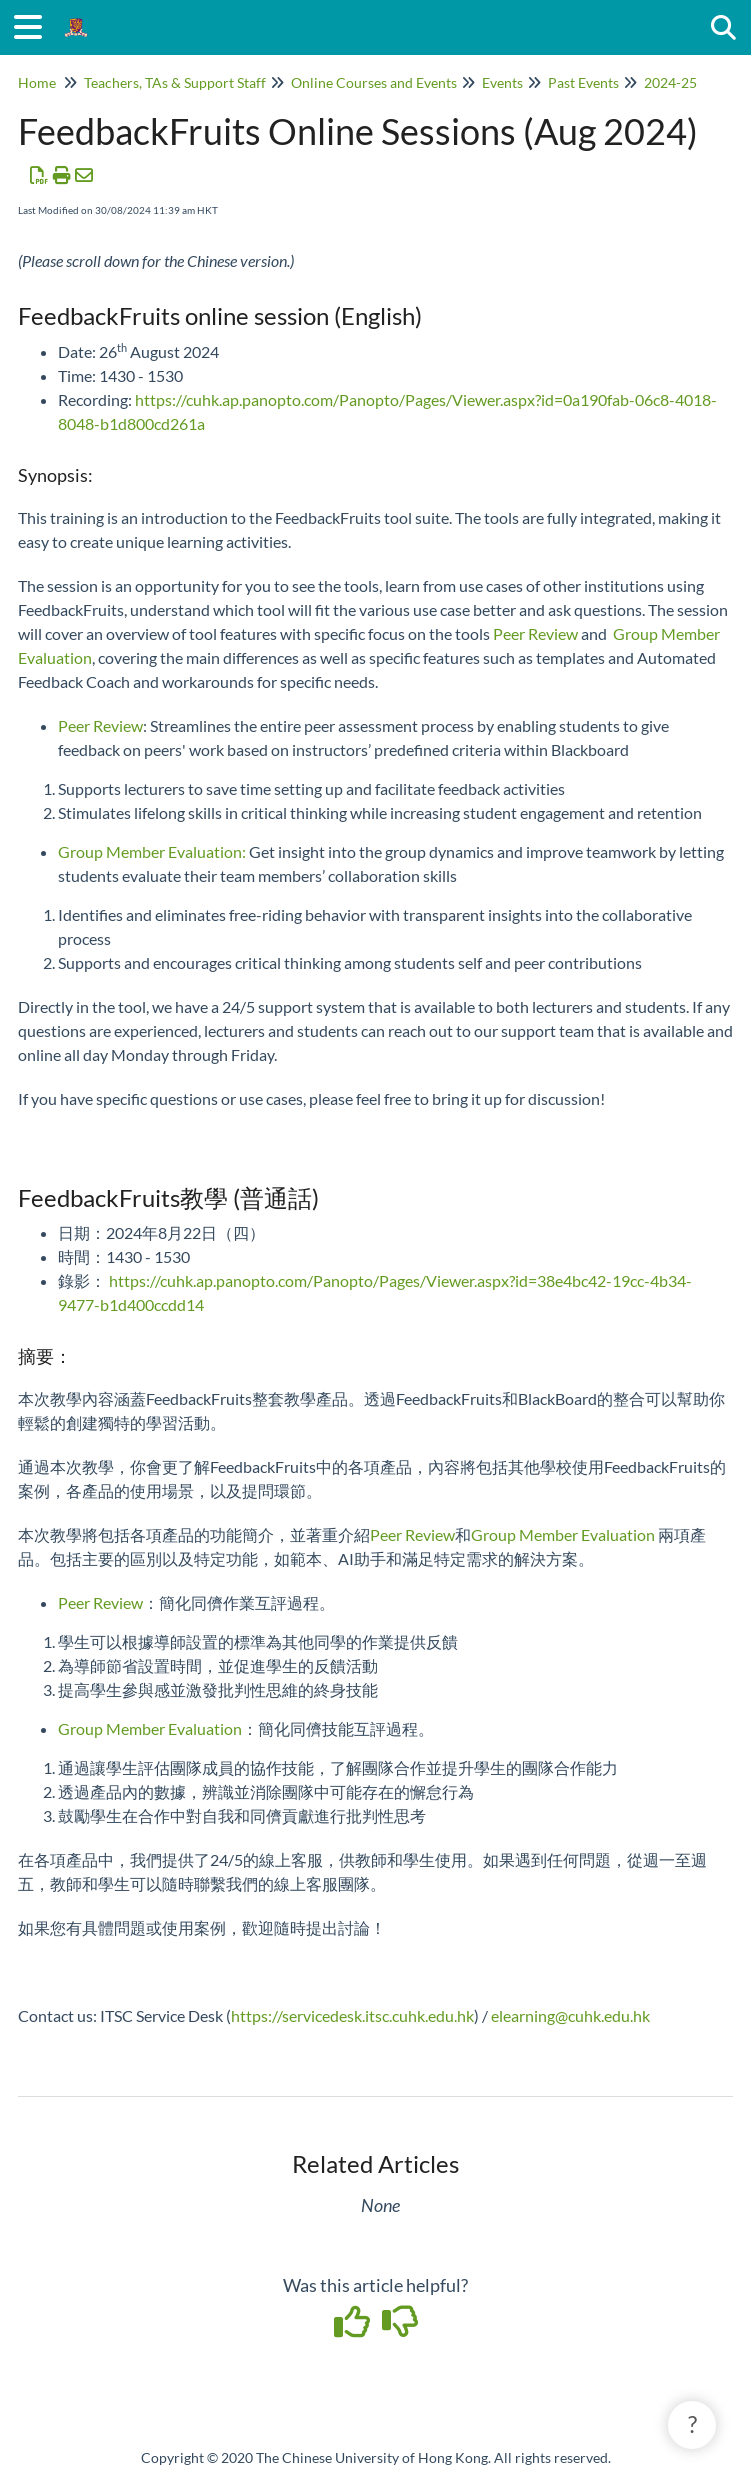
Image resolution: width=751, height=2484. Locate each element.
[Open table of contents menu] (35, 24)
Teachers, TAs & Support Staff (175, 82)
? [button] (692, 2424)
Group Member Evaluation (150, 851)
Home (37, 82)
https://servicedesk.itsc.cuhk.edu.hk (352, 2015)
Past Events (583, 82)
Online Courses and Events (374, 82)
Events (502, 82)
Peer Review (535, 633)
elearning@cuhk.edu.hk (570, 2015)
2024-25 (670, 82)
